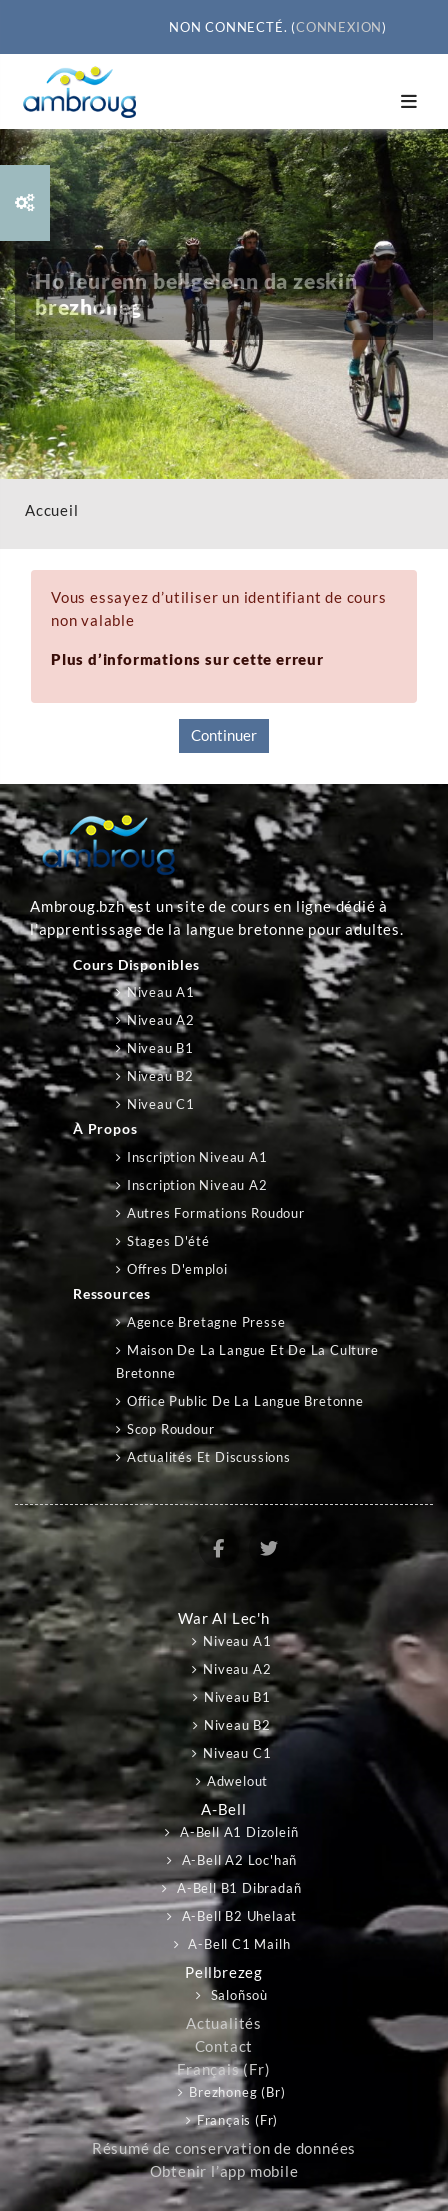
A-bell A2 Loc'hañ (237, 1860)
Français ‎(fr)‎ (223, 2069)
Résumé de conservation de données (224, 2148)
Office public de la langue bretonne (245, 1401)
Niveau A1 (161, 992)
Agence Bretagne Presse (206, 1322)
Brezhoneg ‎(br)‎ (237, 2092)
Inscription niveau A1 (197, 1157)
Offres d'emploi (177, 1269)
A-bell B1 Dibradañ (237, 1888)
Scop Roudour (171, 1429)
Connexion (339, 27)
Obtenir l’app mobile (224, 2171)
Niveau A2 (161, 1020)
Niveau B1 (160, 1048)
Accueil (52, 510)
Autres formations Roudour (216, 1213)
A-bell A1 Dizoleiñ (237, 1832)
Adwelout (237, 1781)
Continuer (224, 735)
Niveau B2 (160, 1076)
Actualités (224, 2023)
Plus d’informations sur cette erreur (187, 659)
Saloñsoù (237, 1995)
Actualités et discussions (209, 1457)
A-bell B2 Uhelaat (237, 1916)
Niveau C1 (161, 1104)
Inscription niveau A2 (197, 1185)
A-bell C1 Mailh (238, 1944)
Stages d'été (168, 1241)
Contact (224, 2046)
